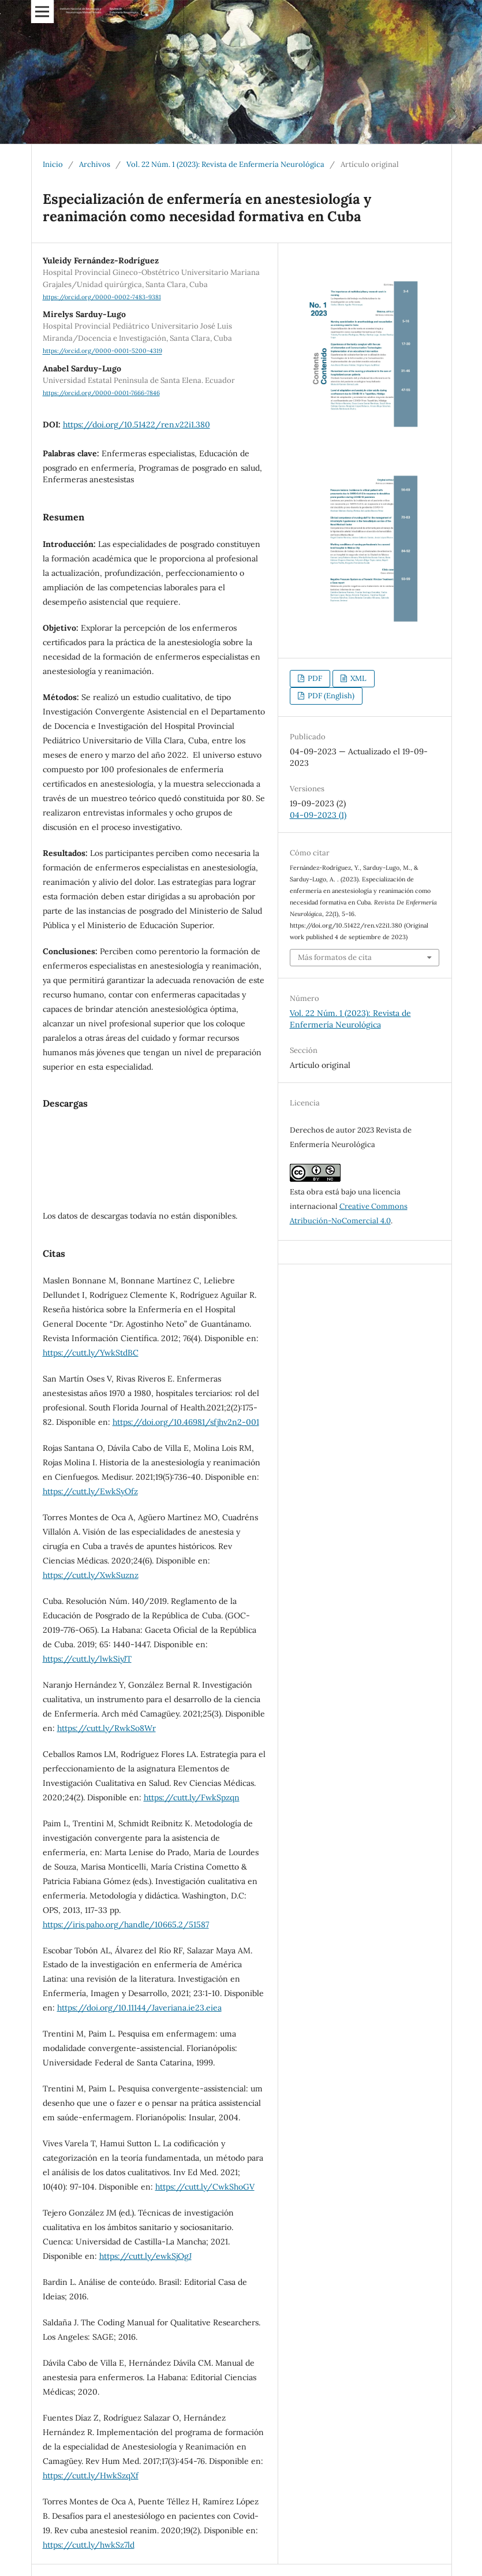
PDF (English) (330, 696)
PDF (314, 678)
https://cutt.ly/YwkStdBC (91, 1352)
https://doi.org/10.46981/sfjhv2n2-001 (186, 1422)
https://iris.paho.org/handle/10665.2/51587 (126, 1924)
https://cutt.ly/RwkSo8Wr (106, 1728)
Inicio (53, 164)
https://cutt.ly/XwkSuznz (91, 1575)
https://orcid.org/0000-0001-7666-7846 (101, 393)
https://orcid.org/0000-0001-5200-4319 (102, 351)
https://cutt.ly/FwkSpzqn (192, 1797)
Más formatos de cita (335, 957)
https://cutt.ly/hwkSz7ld (88, 2545)
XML (358, 678)
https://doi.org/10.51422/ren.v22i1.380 (136, 424)
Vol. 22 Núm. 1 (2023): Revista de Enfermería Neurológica (225, 164)
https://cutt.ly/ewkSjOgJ (145, 2256)
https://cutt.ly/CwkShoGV (205, 2187)
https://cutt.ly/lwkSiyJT (87, 1659)
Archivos (94, 164)
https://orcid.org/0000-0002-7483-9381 (102, 297)
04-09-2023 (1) (318, 815)
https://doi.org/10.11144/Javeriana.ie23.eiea (139, 2007)
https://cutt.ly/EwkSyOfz (90, 1491)
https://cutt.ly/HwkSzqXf (91, 2475)
